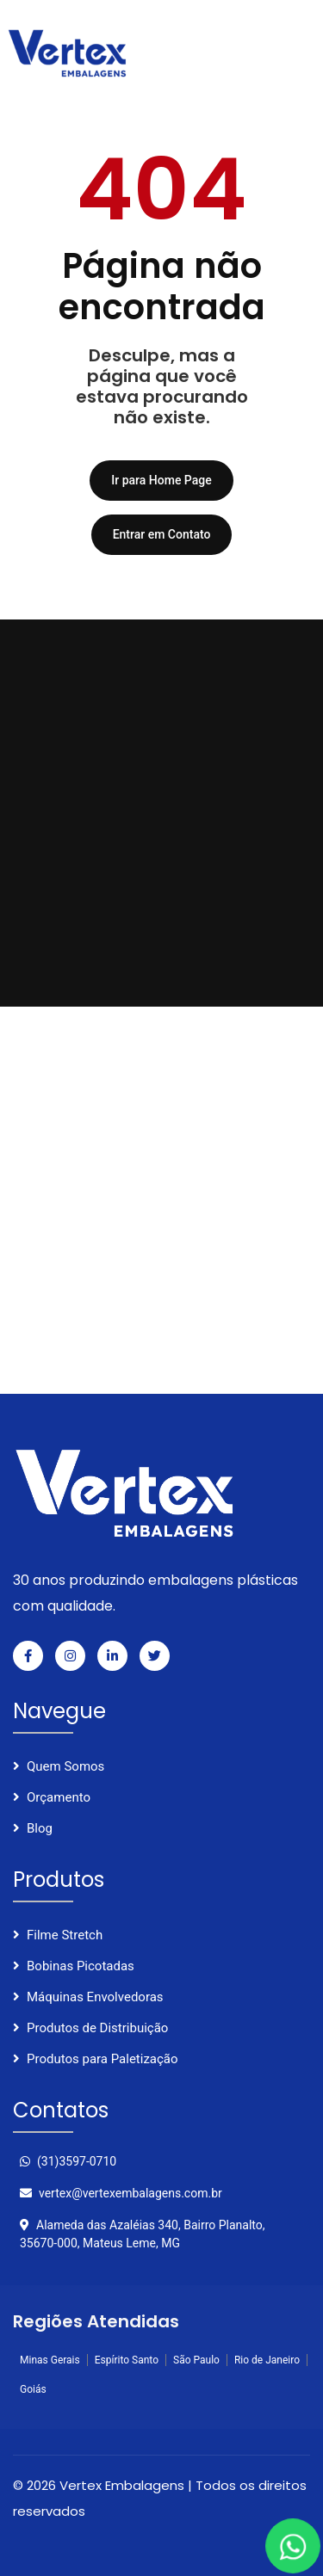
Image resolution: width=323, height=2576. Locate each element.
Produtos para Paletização (102, 2059)
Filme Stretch (64, 1935)
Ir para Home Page (161, 480)
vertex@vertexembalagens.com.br (121, 2193)
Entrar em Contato (162, 534)
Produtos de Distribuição (97, 2028)
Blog (40, 1828)
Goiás (33, 2389)
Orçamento (58, 1797)
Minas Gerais (50, 2360)
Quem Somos (65, 1766)
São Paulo (196, 2360)
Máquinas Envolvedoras (95, 1997)
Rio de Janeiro (267, 2360)
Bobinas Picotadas (80, 1966)
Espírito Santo (126, 2360)
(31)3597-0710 (68, 2161)
